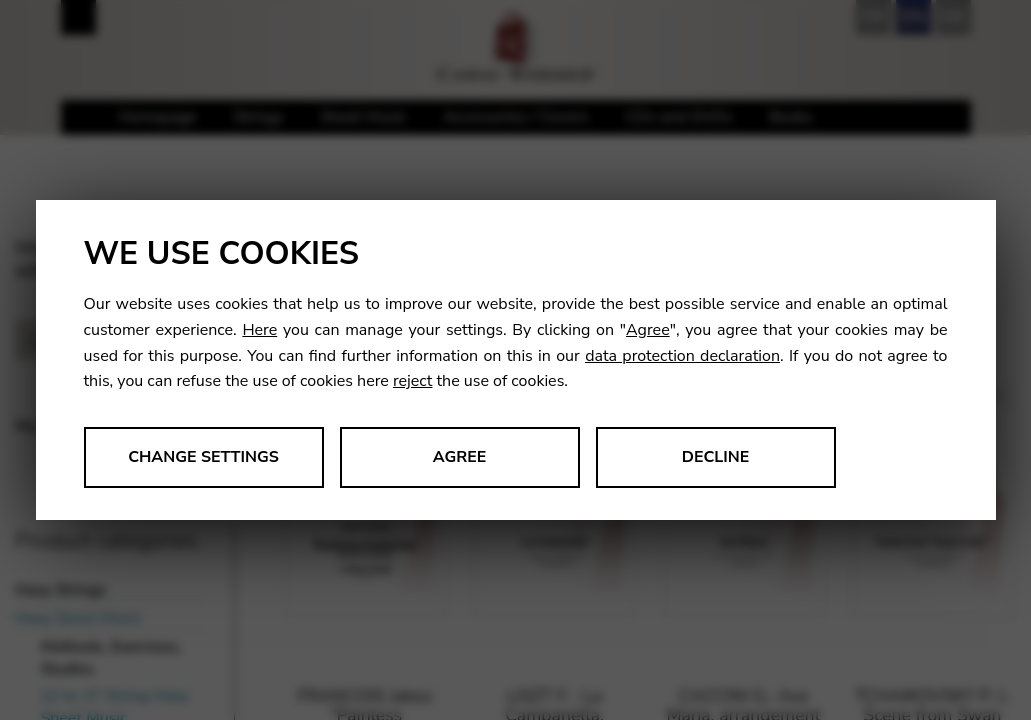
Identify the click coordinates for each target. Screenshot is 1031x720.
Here (259, 330)
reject (412, 381)
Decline (716, 457)
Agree (648, 330)
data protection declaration (682, 356)
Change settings (203, 457)
